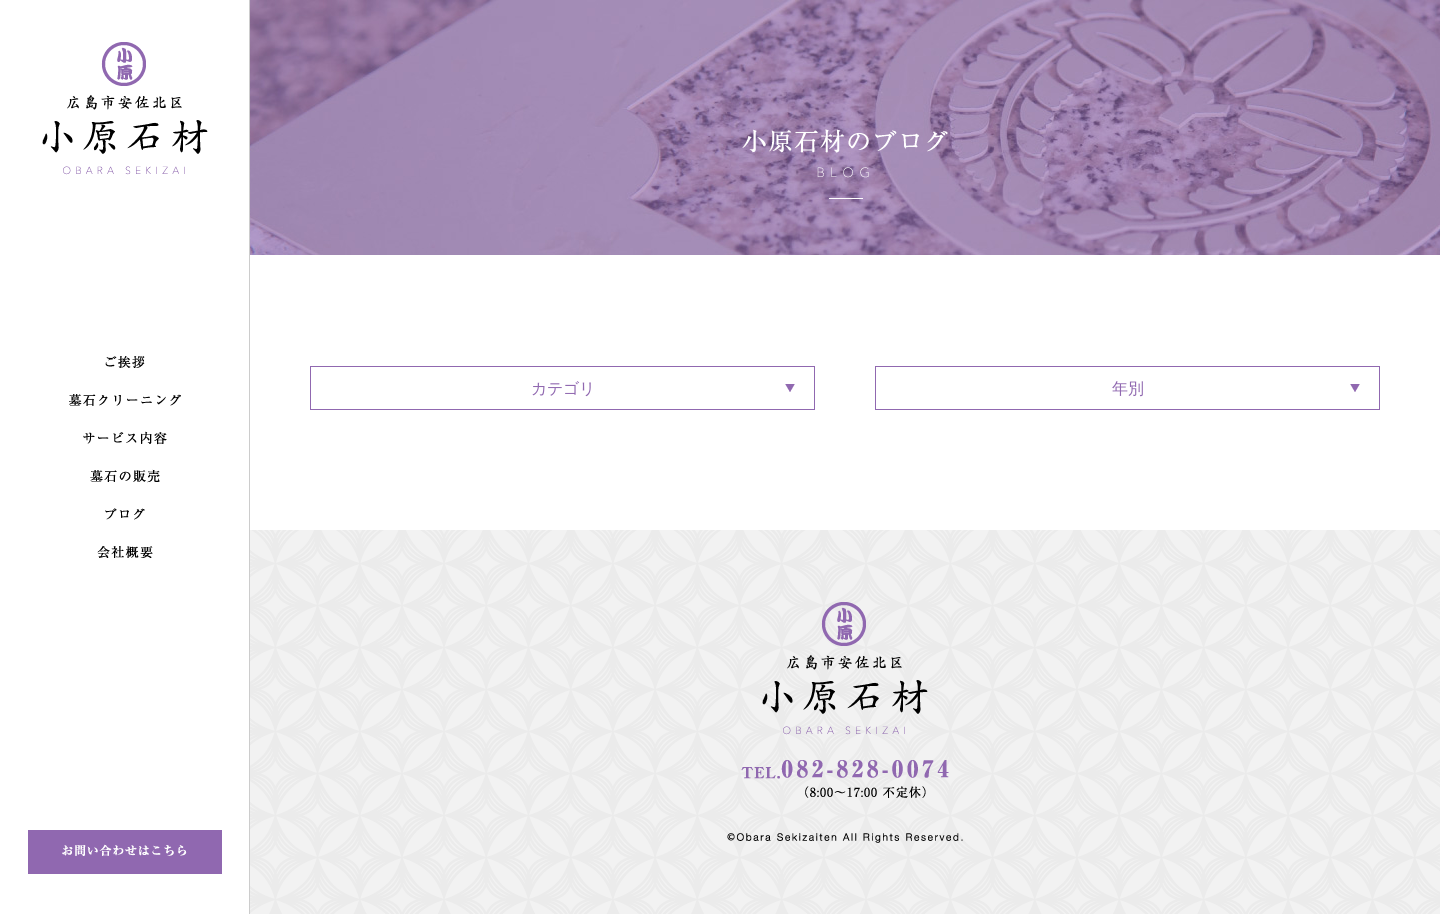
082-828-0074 (845, 779)
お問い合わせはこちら (125, 852)
